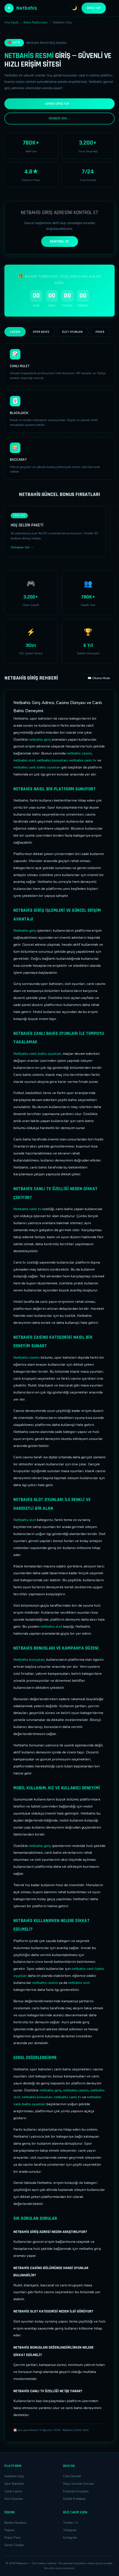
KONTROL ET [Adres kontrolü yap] (59, 241)
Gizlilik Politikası (74, 2498)
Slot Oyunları (13, 2498)
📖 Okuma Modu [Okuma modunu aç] (99, 678)
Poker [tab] (100, 332)
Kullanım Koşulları (76, 2491)
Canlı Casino (13, 2491)
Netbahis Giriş (14, 2476)
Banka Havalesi (15, 2522)
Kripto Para (12, 2537)
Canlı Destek (72, 2476)
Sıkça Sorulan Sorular (78, 2483)
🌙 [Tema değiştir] (74, 8)
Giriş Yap (94, 8)
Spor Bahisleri (14, 2483)
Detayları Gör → (22, 547)
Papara (9, 2530)
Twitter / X (70, 2522)
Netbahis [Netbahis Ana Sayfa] (20, 8)
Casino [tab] (15, 332)
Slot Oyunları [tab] (72, 332)
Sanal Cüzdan (14, 2545)
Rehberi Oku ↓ (59, 118)
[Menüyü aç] (111, 8)
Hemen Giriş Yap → (59, 104)
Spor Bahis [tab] (41, 332)
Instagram (70, 2537)
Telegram (69, 2530)
